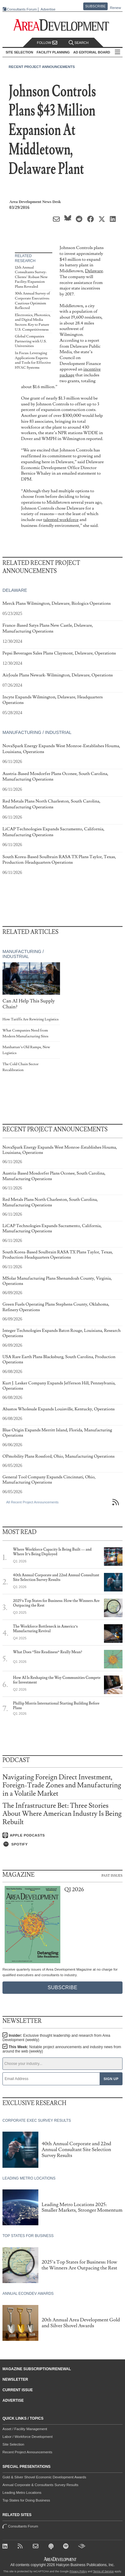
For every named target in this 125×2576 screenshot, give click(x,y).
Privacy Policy (78, 2571)
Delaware (94, 271)
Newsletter (15, 2379)
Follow (47, 43)
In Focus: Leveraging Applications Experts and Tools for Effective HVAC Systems (33, 360)
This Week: (61, 2049)
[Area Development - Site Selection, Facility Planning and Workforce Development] (63, 25)
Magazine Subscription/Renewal (36, 2369)
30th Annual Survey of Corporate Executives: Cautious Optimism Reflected (32, 300)
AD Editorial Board (91, 52)
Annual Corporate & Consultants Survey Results (40, 2485)
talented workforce (61, 520)
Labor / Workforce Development (27, 2436)
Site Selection (13, 2444)
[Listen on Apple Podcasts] (62, 1835)
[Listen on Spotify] (62, 1844)
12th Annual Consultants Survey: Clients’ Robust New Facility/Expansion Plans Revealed (31, 277)
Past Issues (112, 1875)
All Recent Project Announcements (32, 1502)
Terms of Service (103, 2571)
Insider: (56, 2037)
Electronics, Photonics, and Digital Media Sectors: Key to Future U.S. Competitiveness (33, 322)
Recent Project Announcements (42, 67)
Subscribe (95, 6)
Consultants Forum (22, 9)
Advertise (48, 9)
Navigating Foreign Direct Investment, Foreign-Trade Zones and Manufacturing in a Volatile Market (61, 1785)
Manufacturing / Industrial (36, 732)
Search (78, 43)
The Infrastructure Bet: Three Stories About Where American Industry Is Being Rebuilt (62, 1814)
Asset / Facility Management (24, 2429)
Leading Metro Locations (21, 2492)
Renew (115, 8)
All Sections (117, 52)
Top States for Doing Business (26, 2500)
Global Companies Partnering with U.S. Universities (31, 341)
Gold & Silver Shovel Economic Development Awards (44, 2477)
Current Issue (17, 2390)
